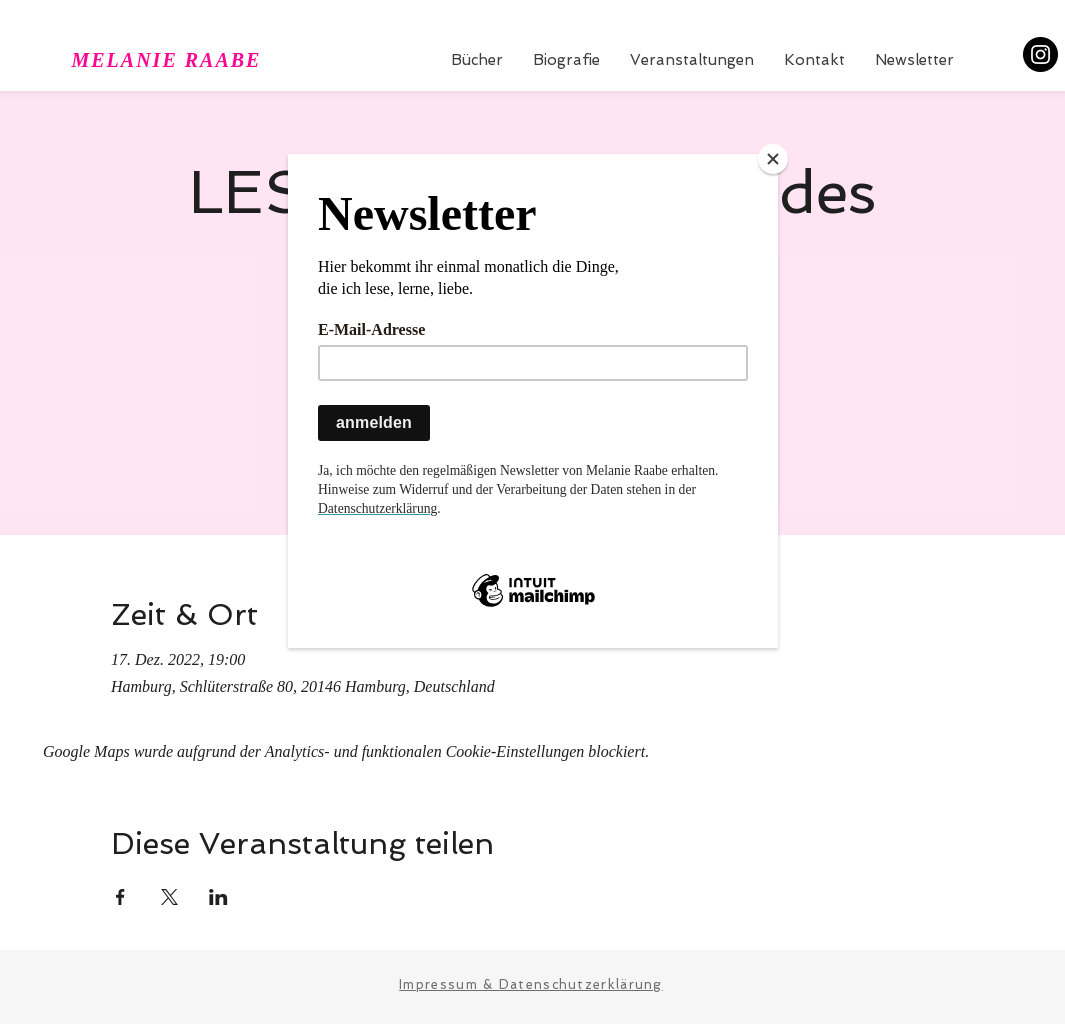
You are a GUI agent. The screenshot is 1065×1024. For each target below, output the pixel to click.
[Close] (773, 159)
